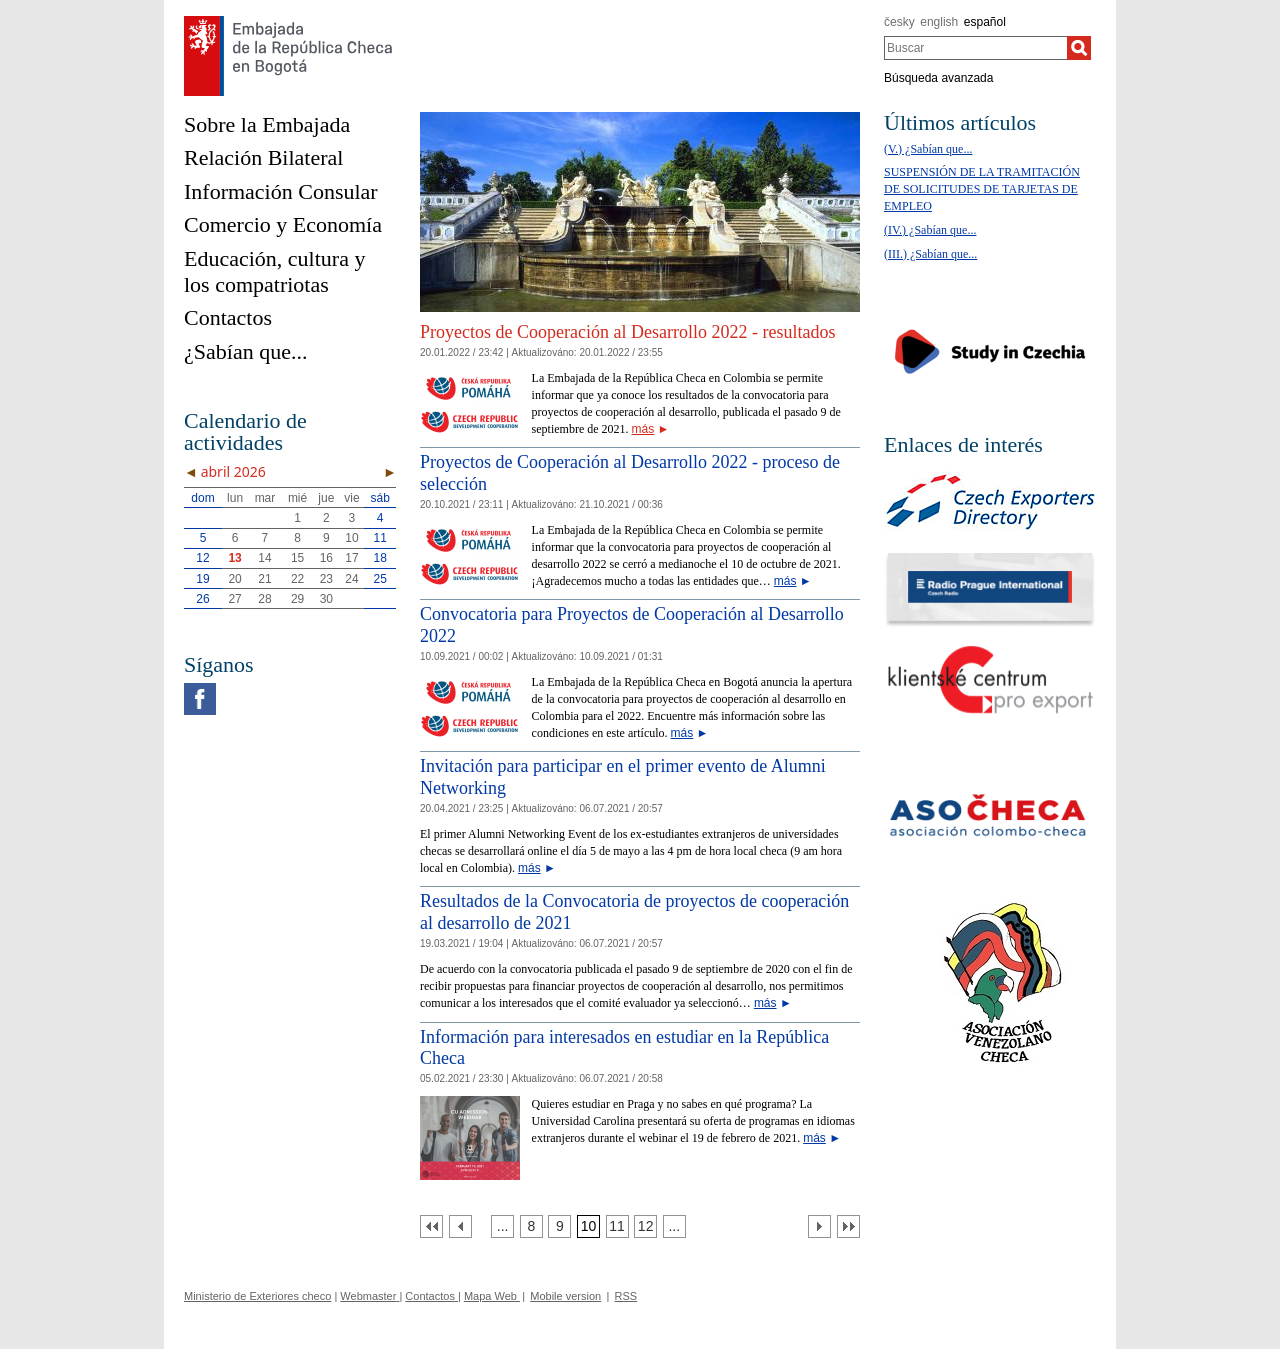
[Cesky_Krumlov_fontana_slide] (640, 119)
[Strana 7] (502, 1226)
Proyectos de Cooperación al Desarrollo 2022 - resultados (627, 332)
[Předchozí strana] (460, 1226)
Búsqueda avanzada (938, 78)
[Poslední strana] (848, 1226)
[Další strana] (819, 1226)
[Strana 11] (617, 1226)
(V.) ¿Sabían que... (928, 149)
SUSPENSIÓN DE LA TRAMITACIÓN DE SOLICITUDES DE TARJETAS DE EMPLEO (982, 189)
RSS (626, 1296)
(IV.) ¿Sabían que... (930, 230)
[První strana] (431, 1226)
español (985, 22)
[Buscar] (1079, 48)
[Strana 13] (674, 1226)
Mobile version (565, 1296)
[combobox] (975, 48)
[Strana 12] (645, 1226)
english (939, 22)
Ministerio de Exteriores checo (257, 1296)
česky (899, 22)
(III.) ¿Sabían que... (930, 254)
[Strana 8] (531, 1226)
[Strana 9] (559, 1226)
